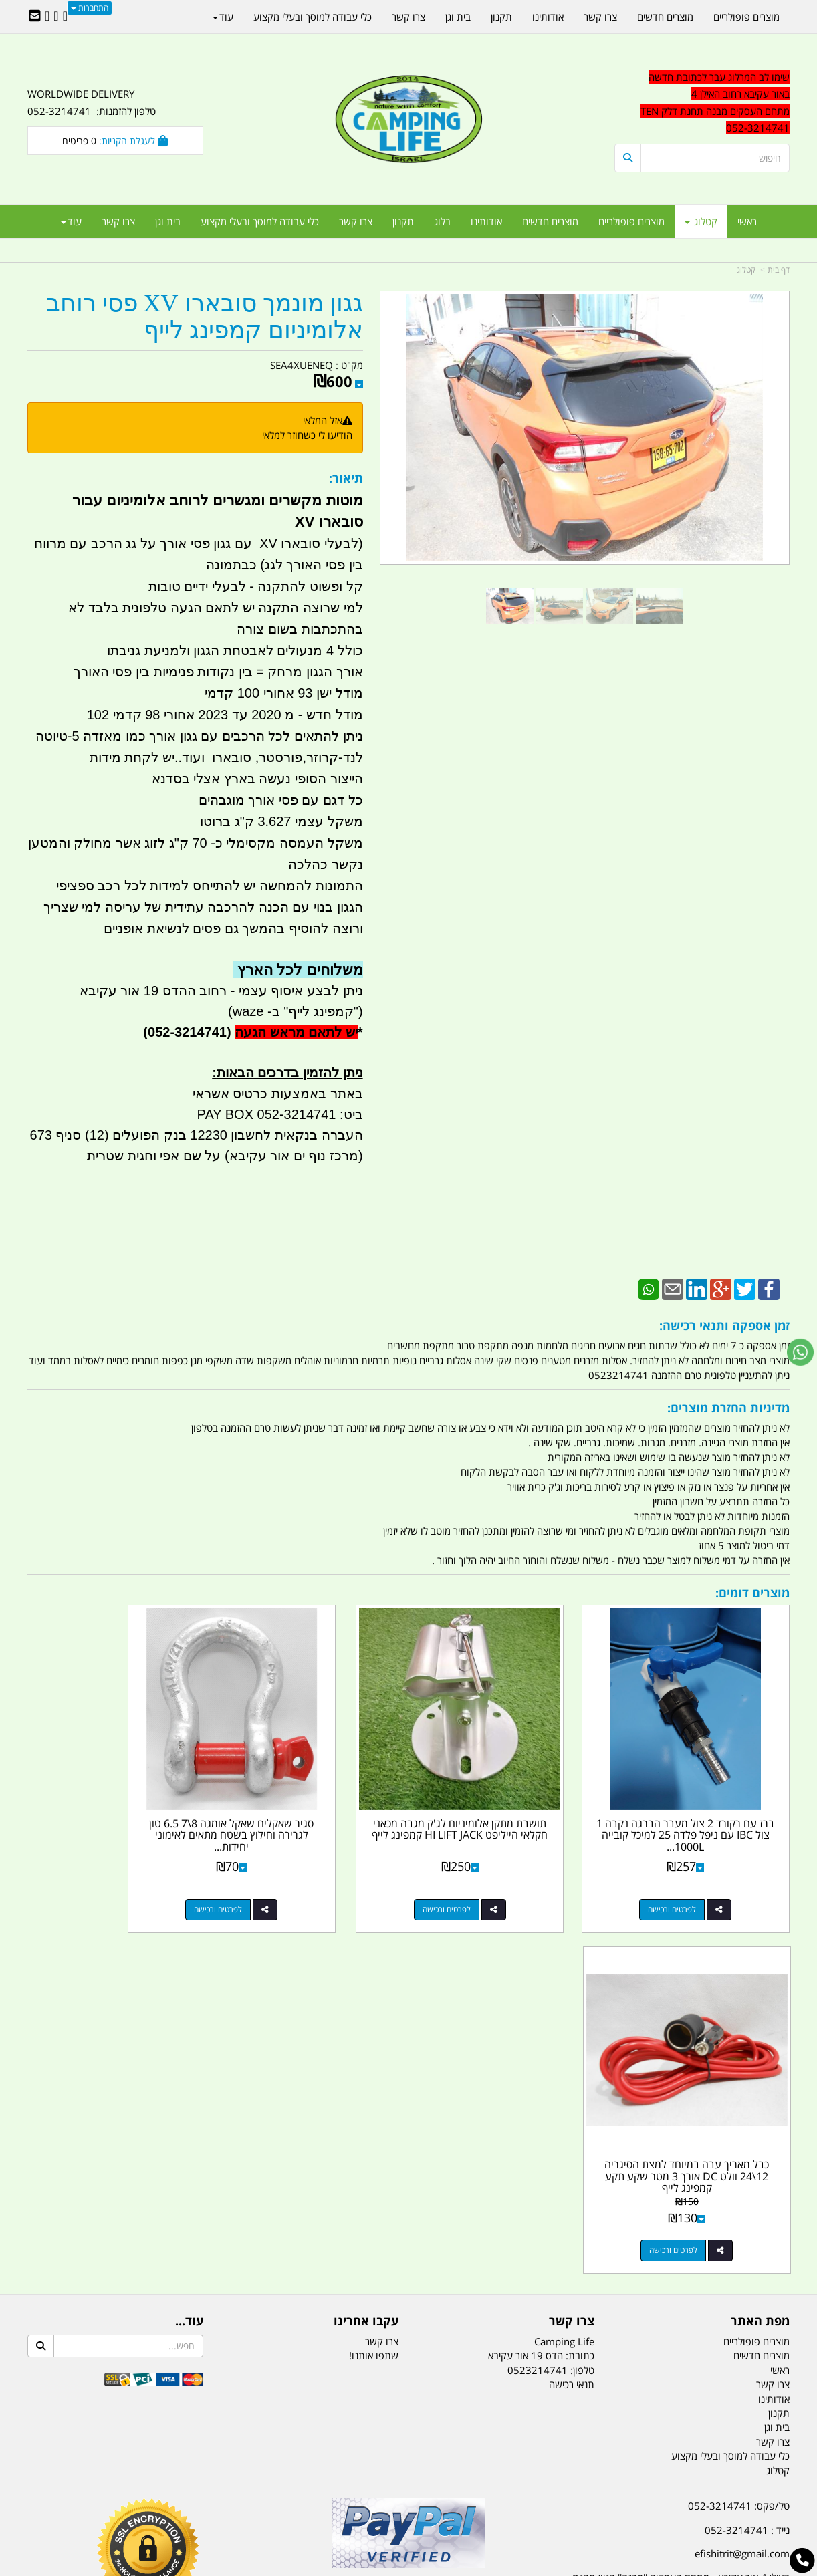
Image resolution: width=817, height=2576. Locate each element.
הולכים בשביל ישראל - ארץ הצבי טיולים (408, 2229)
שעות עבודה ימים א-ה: (703, 2243)
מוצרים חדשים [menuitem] (550, 221)
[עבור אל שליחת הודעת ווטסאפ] (800, 1352)
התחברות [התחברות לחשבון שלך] (89, 7)
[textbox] (669, 2301)
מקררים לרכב (248, 2499)
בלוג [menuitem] (442, 221)
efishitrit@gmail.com (742, 2179)
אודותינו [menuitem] (486, 221)
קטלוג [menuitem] (701, 221)
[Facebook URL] (65, 16)
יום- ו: (673, 2310)
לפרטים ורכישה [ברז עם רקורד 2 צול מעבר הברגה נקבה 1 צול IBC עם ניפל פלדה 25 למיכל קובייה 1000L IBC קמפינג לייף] (689, 1876)
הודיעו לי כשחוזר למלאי (307, 435)
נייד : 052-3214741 (747, 2155)
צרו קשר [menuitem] (355, 221)
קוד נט (389, 2567)
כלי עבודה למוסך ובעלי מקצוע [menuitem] (260, 221)
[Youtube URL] (47, 16)
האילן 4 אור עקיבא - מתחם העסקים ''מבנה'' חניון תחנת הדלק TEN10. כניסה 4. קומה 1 (681, 2211)
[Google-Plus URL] (55, 16)
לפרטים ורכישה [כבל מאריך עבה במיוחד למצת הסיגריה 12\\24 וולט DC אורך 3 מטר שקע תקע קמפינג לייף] (102, 1876)
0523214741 (537, 1996)
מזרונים (200, 2499)
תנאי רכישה (571, 2010)
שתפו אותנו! (373, 1981)
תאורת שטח (307, 2499)
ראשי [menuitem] (747, 221)
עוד (71, 221)
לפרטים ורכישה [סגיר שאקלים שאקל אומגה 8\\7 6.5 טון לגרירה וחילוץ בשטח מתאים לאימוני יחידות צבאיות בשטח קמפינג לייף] (297, 1876)
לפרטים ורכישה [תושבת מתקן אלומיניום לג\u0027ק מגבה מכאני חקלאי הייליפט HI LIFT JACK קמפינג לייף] (493, 1876)
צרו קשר (381, 1967)
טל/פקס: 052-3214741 (739, 2132)
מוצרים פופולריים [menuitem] (631, 221)
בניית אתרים (361, 2567)
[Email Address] (35, 16)
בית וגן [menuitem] (168, 221)
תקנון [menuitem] (403, 221)
